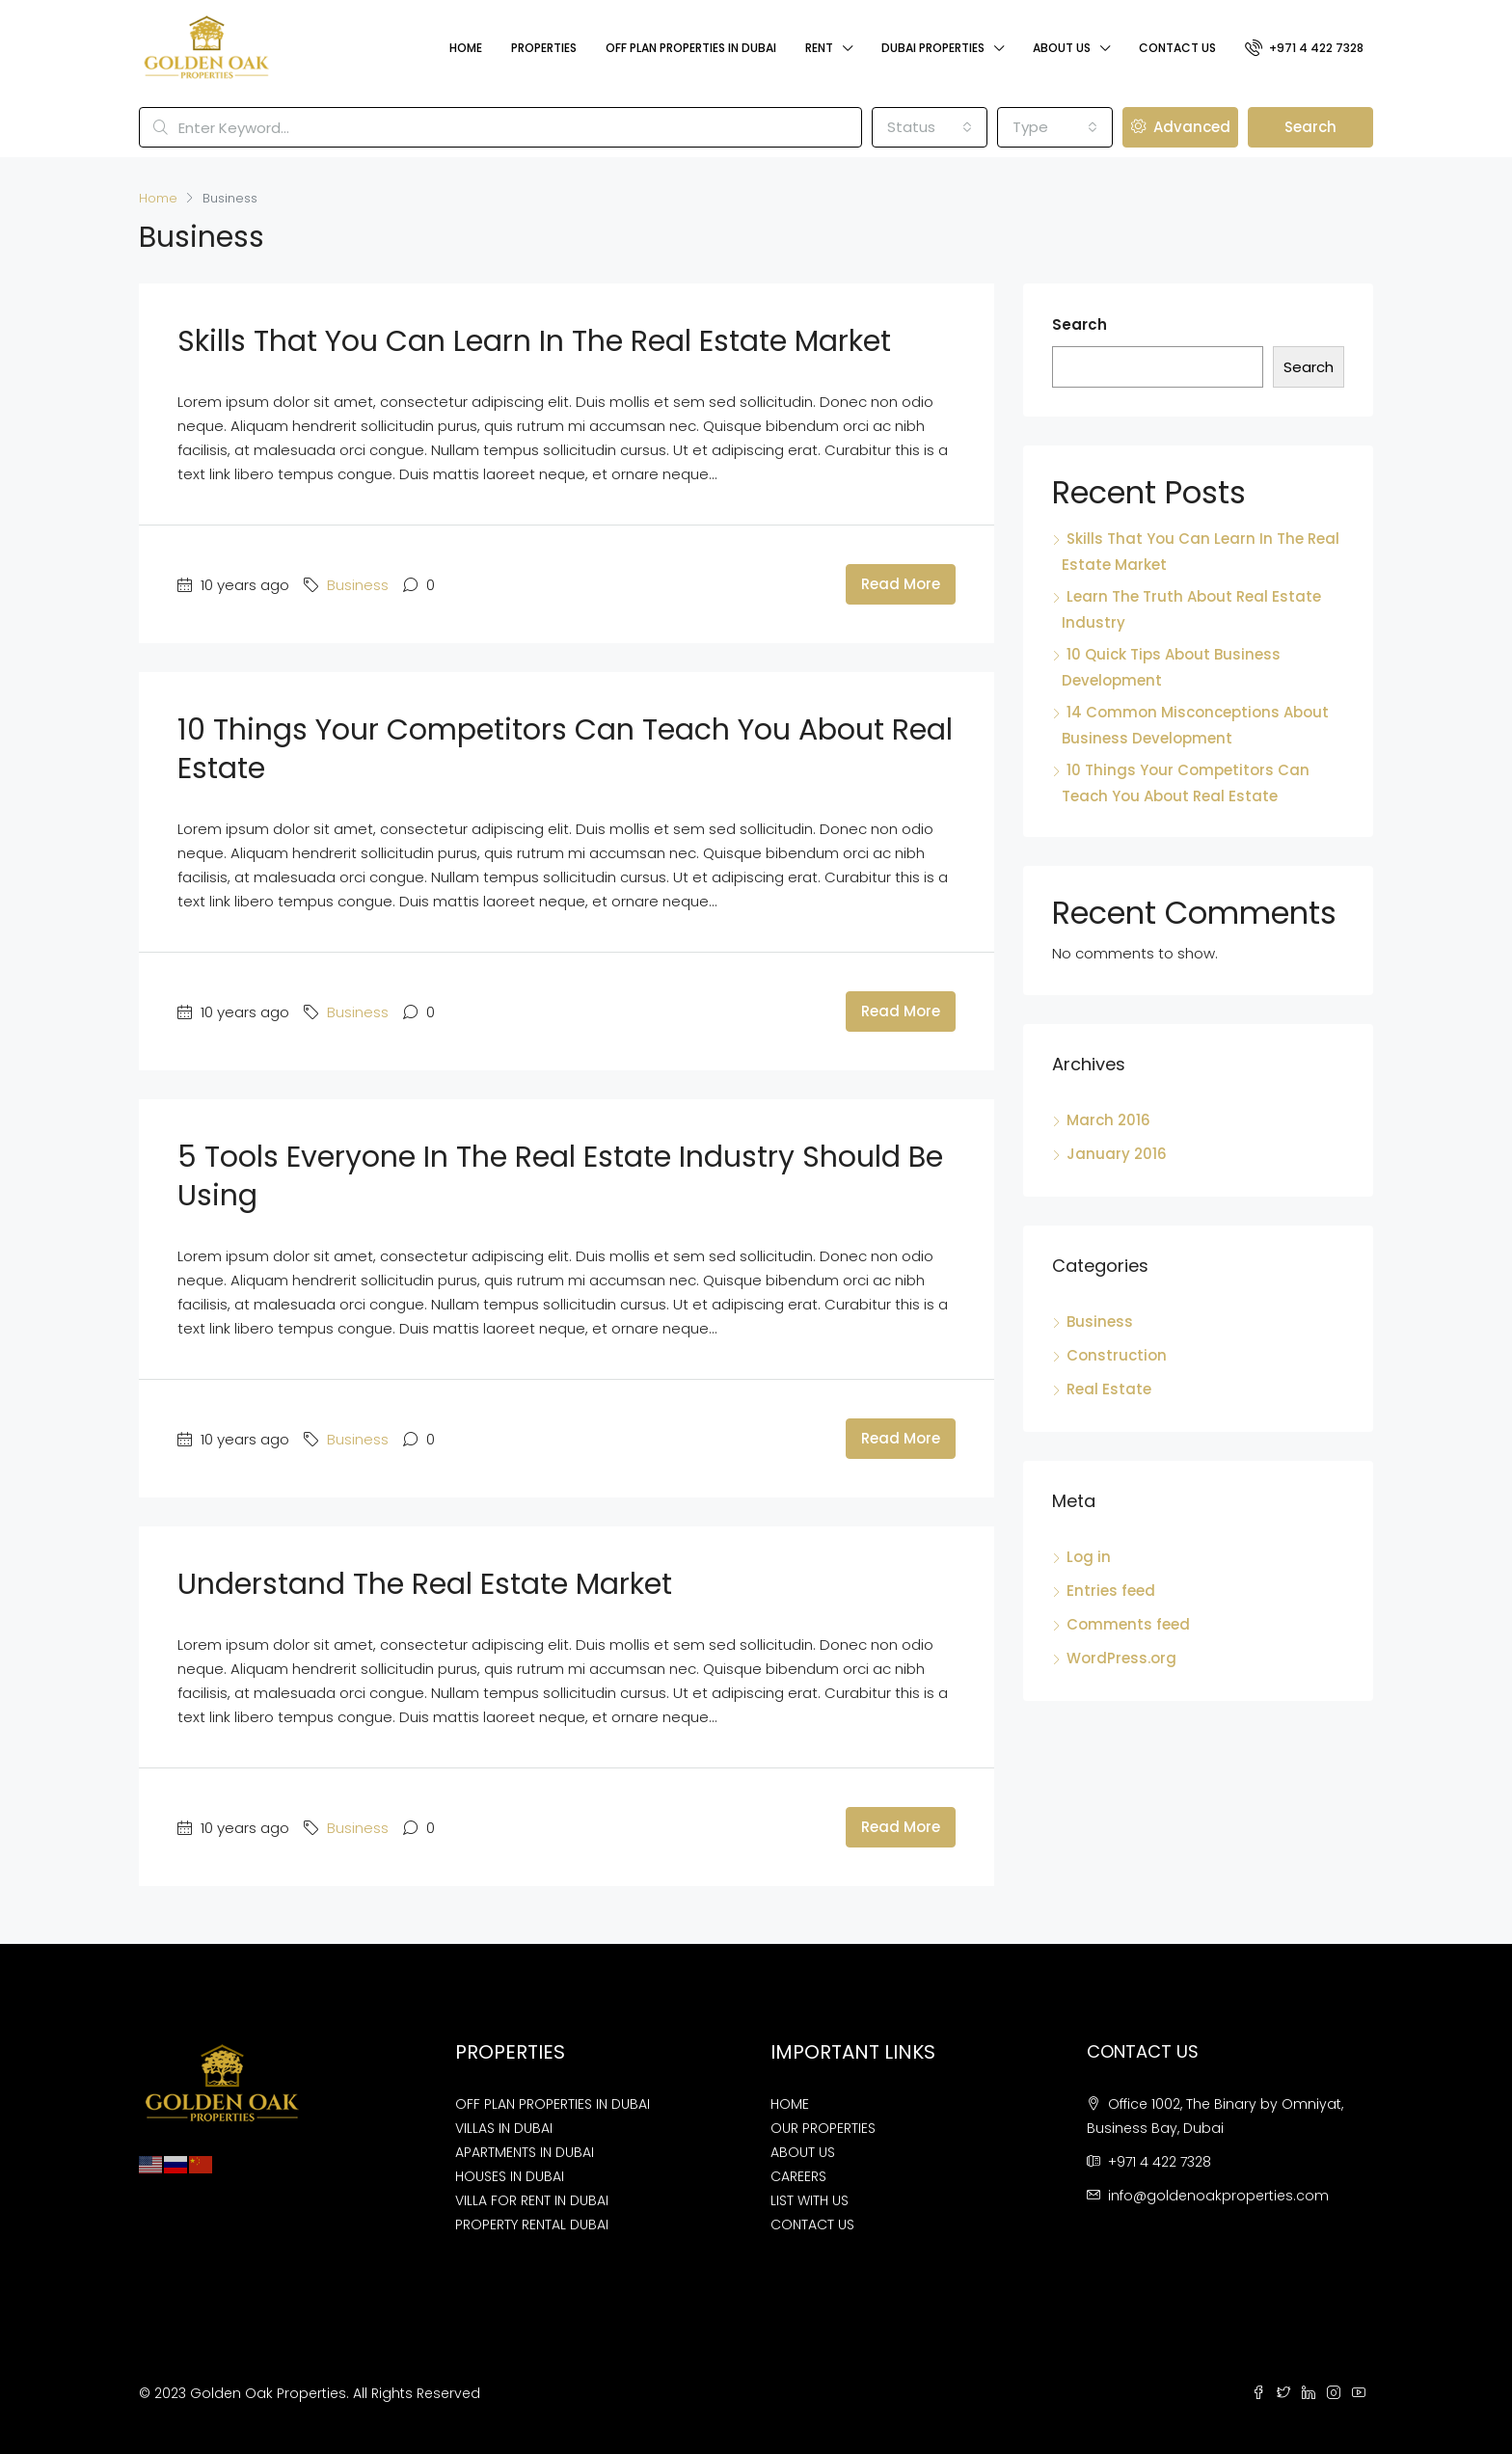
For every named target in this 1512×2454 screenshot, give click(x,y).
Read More (900, 584)
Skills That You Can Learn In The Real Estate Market (534, 341)
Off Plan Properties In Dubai (691, 48)
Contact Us (1177, 48)
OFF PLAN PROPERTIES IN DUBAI (552, 2104)
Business (358, 585)
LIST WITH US (809, 2200)
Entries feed (1110, 1590)
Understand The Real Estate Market (424, 1584)
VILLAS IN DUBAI (504, 2128)
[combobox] (929, 127)
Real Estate (1108, 1389)
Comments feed (1128, 1624)
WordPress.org (1121, 1658)
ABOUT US (802, 2152)
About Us (1062, 48)
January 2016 (1116, 1154)
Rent (819, 48)
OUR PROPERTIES (823, 2128)
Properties (544, 48)
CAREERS (798, 2176)
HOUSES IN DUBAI (509, 2176)
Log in (1088, 1557)
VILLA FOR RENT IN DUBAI (531, 2200)
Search (1310, 127)
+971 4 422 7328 (1304, 47)
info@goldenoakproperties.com (1218, 2195)
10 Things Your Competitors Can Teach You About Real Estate (565, 749)
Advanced (1180, 127)
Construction (1116, 1355)
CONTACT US (812, 2224)
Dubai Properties (933, 48)
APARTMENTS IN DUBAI (524, 2152)
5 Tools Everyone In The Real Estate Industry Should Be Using (560, 1176)
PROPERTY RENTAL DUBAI (531, 2224)
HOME (789, 2104)
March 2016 (1108, 1120)
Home (465, 48)
